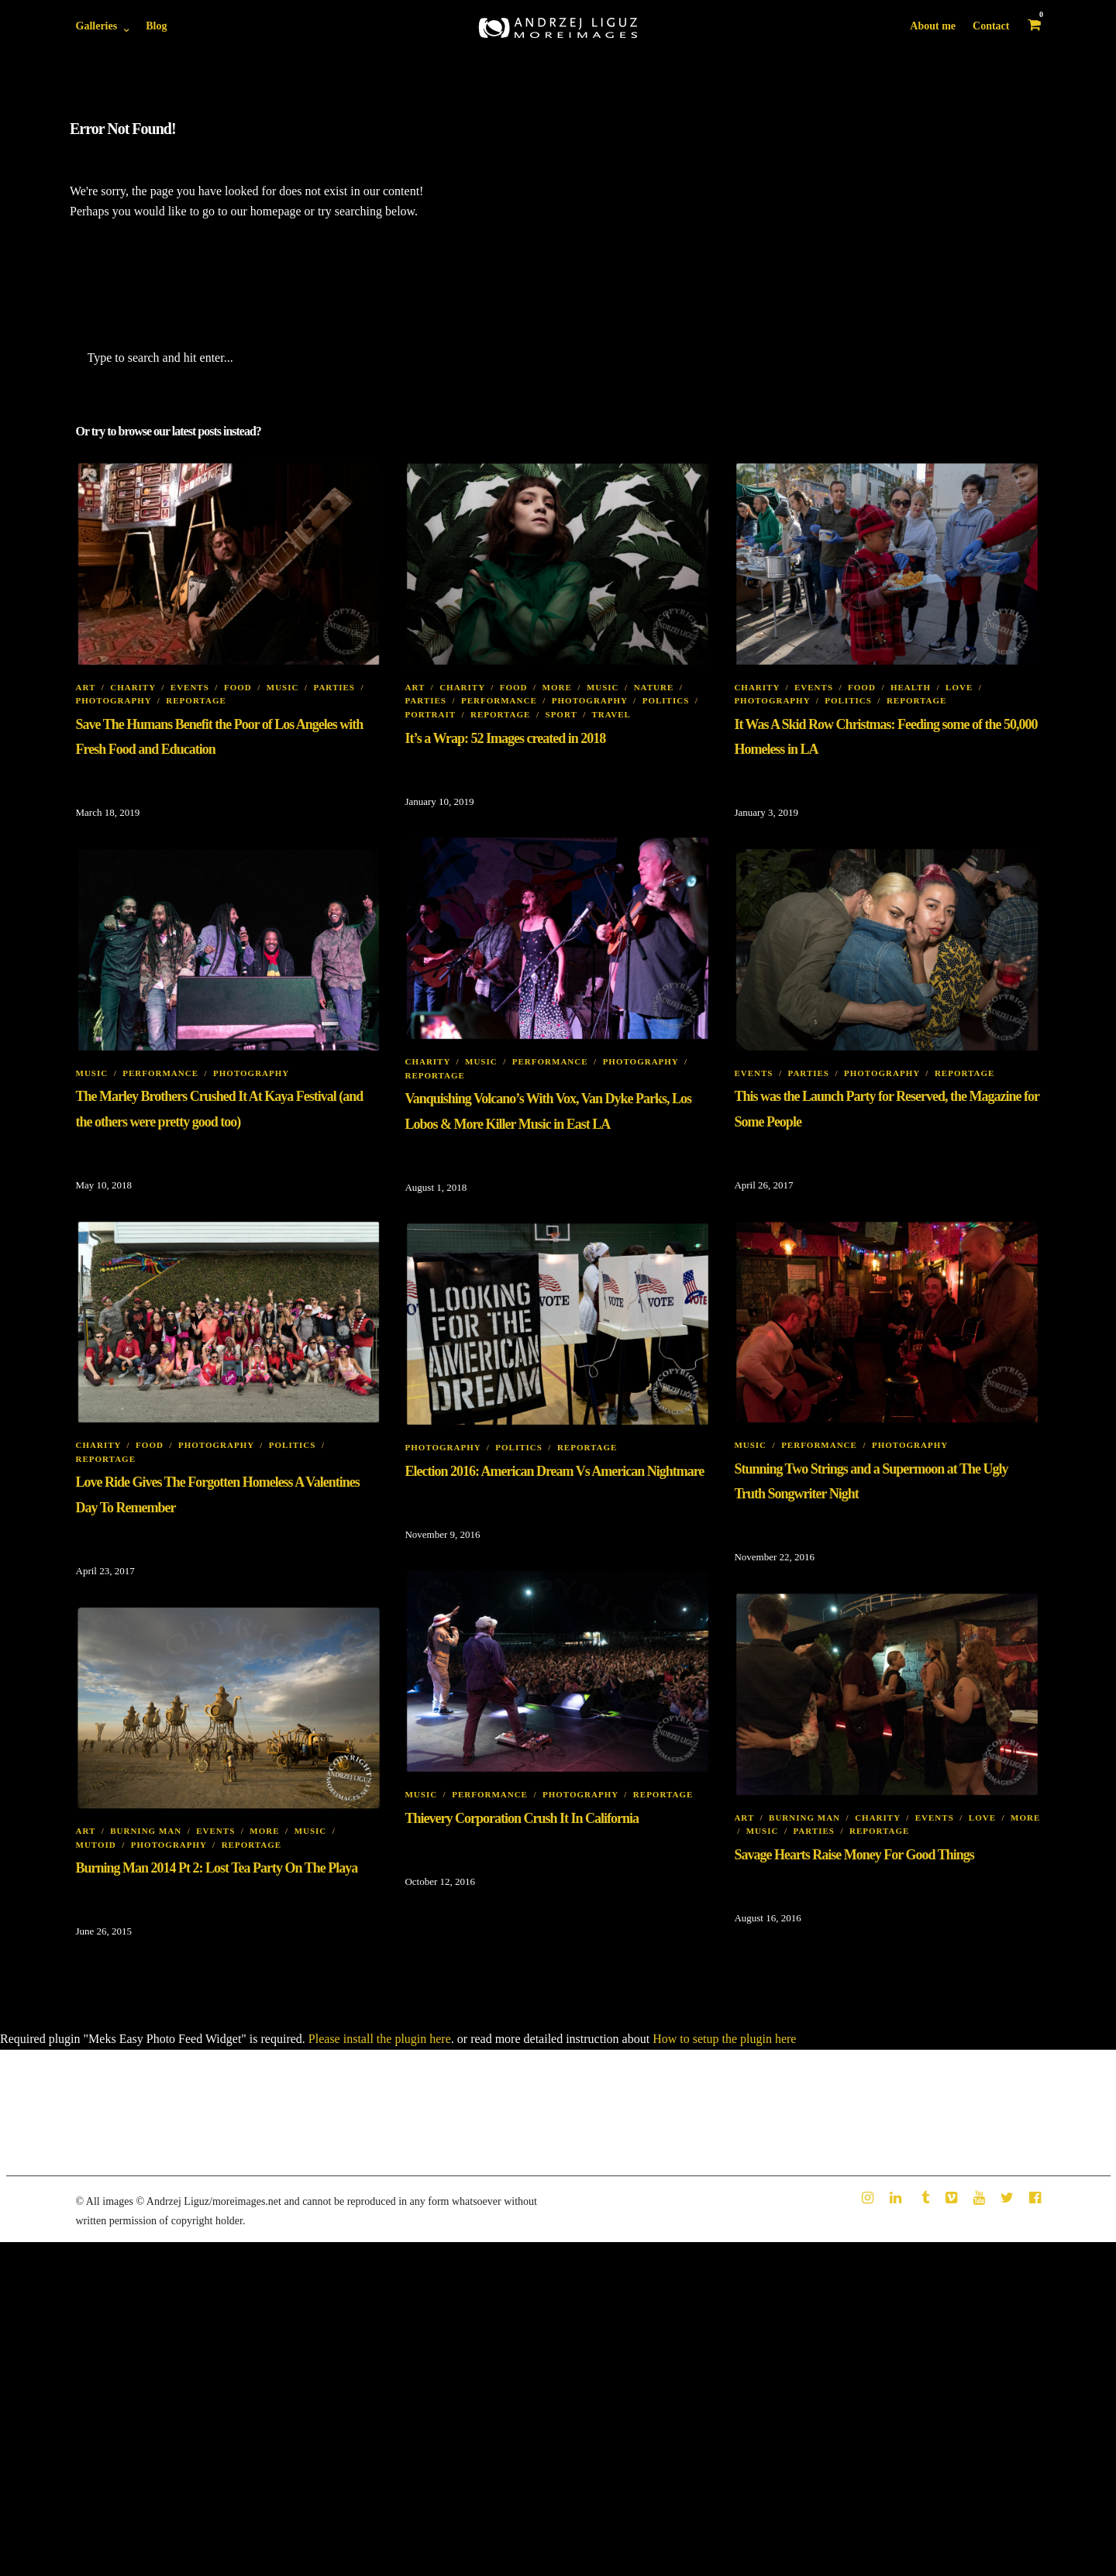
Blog (156, 26)
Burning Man (804, 1817)
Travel (610, 714)
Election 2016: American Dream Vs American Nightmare (554, 1471)
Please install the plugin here (379, 2038)
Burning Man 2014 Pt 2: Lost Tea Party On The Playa (217, 1868)
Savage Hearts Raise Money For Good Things (853, 1854)
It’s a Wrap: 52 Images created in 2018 (505, 738)
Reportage (196, 700)
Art (86, 687)
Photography (114, 700)
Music (283, 687)
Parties (333, 687)
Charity (133, 687)
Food (238, 687)
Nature (654, 687)
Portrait (430, 714)
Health (910, 687)
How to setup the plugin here (724, 2038)
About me (933, 26)
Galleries (97, 26)
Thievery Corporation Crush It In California (522, 1818)
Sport (561, 714)
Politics (666, 700)
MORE (557, 687)
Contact (991, 26)
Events (189, 687)
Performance (499, 700)
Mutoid (96, 1844)
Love (959, 687)
